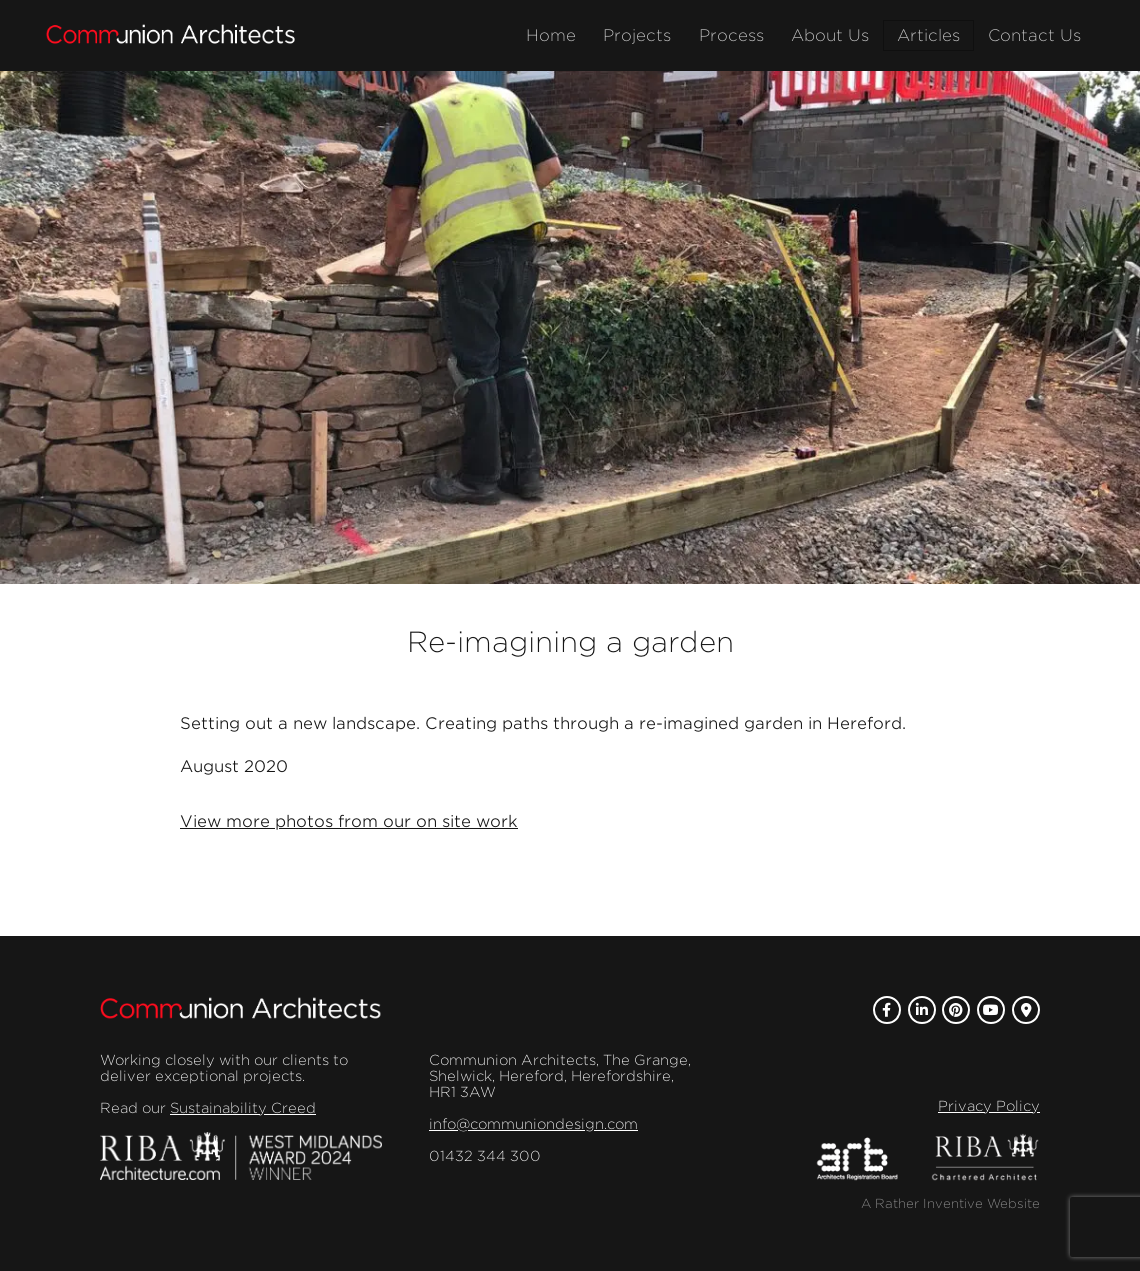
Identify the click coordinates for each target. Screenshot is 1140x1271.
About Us (830, 35)
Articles (928, 35)
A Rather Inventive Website (950, 1203)
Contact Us (1034, 35)
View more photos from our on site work (349, 821)
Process (731, 35)
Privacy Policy (989, 1106)
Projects (637, 35)
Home (551, 35)
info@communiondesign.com (533, 1124)
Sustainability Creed (243, 1108)
